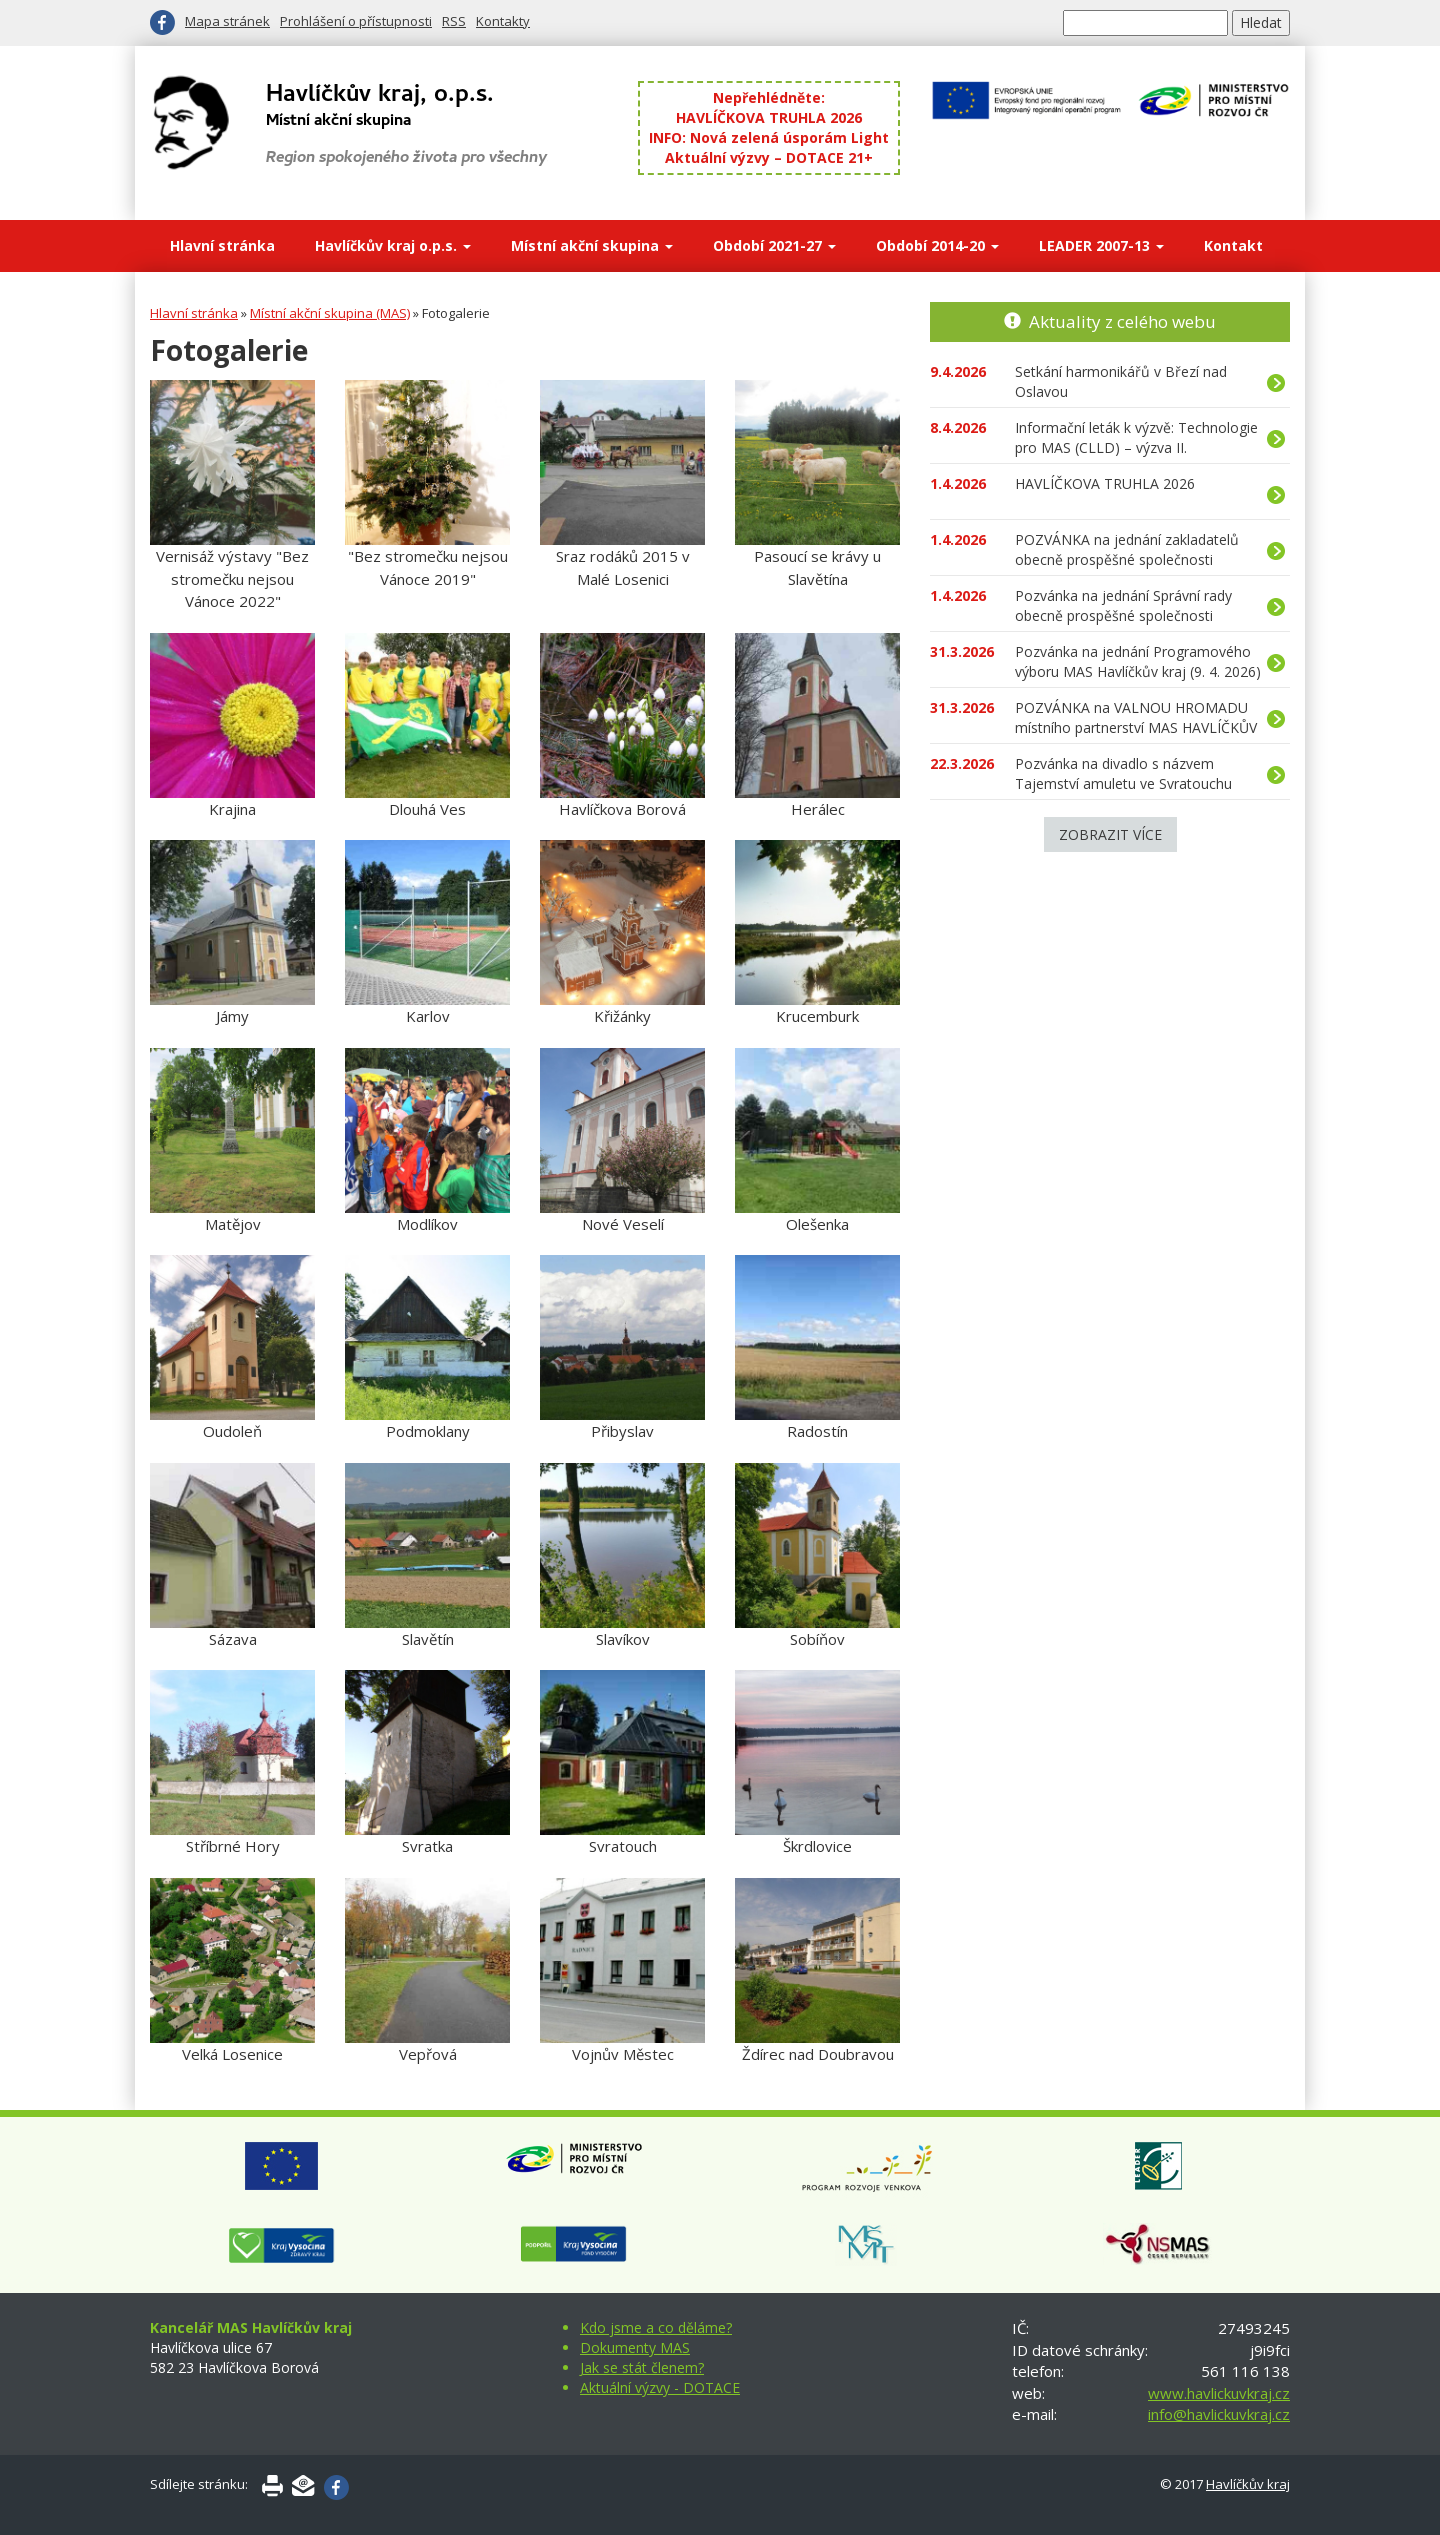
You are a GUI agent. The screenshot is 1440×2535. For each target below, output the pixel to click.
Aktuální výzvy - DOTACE (660, 2387)
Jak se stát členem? (642, 2367)
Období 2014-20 (937, 245)
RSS (454, 21)
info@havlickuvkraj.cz (1219, 2414)
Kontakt (1233, 245)
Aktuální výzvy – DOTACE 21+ (769, 157)
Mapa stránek (227, 21)
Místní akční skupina (592, 245)
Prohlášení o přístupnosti (356, 21)
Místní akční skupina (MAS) (330, 313)
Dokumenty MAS (635, 2347)
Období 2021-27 (774, 245)
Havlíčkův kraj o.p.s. (393, 245)
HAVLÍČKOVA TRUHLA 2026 (769, 117)
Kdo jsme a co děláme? (656, 2327)
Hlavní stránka (222, 245)
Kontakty (503, 21)
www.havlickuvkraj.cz (1219, 2393)
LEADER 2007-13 (1101, 245)
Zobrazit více (1110, 834)
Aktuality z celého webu (1122, 321)
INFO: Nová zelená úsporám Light (769, 137)
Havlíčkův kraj (1248, 2484)
